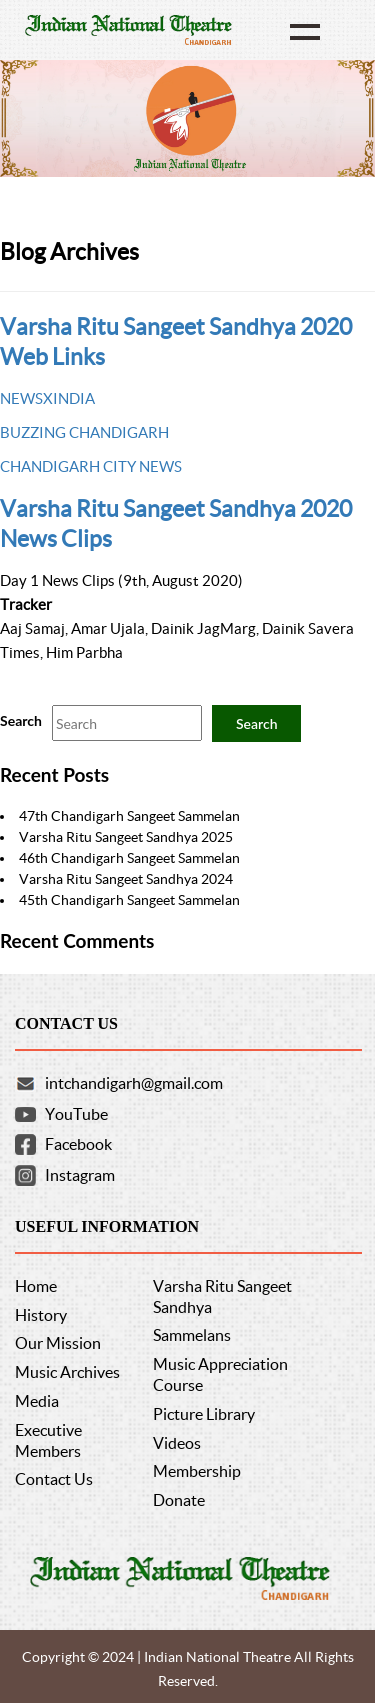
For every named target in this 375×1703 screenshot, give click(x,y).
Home (36, 1286)
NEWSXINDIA (47, 398)
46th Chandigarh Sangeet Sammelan (129, 858)
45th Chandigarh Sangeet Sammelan (129, 900)
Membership (197, 1471)
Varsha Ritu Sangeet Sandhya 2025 (126, 837)
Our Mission (58, 1343)
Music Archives (67, 1372)
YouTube (76, 1114)
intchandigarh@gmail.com (134, 1083)
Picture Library (204, 1414)
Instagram (80, 1175)
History (41, 1315)
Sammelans (192, 1335)
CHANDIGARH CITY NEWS (91, 466)
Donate (179, 1500)
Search (21, 720)
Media (37, 1401)
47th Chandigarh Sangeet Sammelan (129, 816)
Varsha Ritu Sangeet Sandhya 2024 (126, 879)
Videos (177, 1443)
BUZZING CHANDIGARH (84, 432)
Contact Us (54, 1479)
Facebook (78, 1144)
